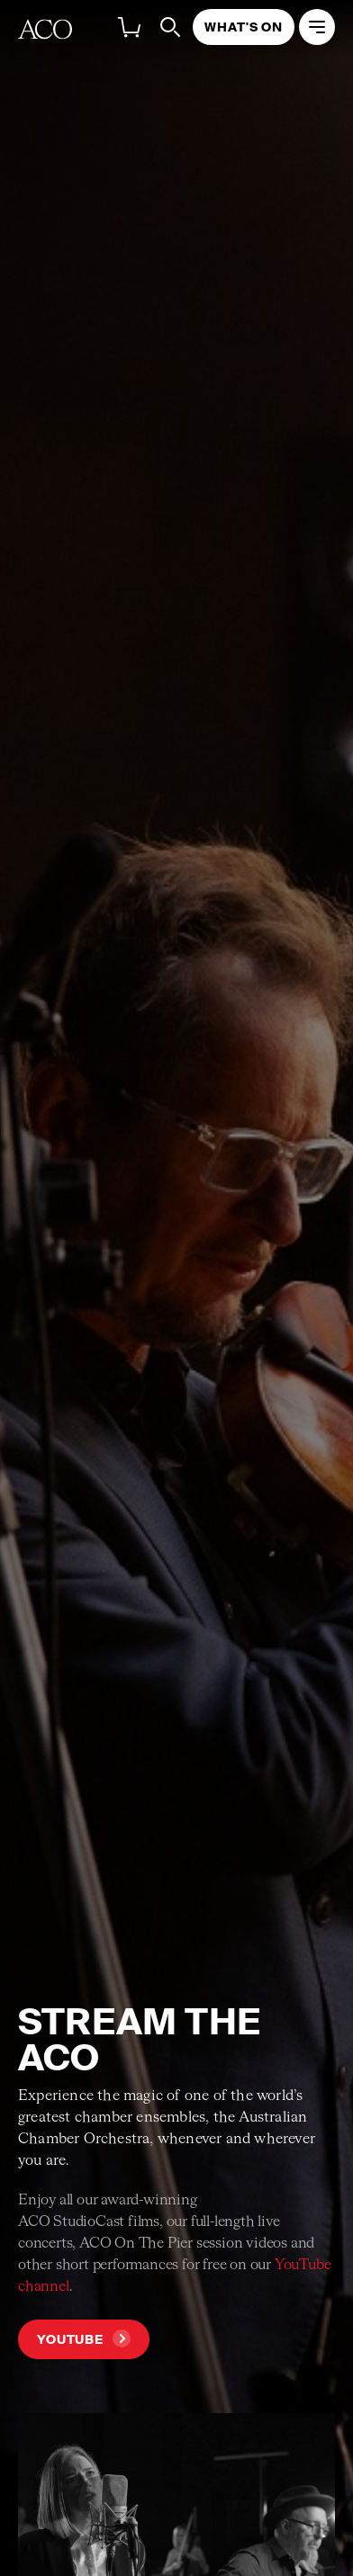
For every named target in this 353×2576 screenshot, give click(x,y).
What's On (243, 27)
